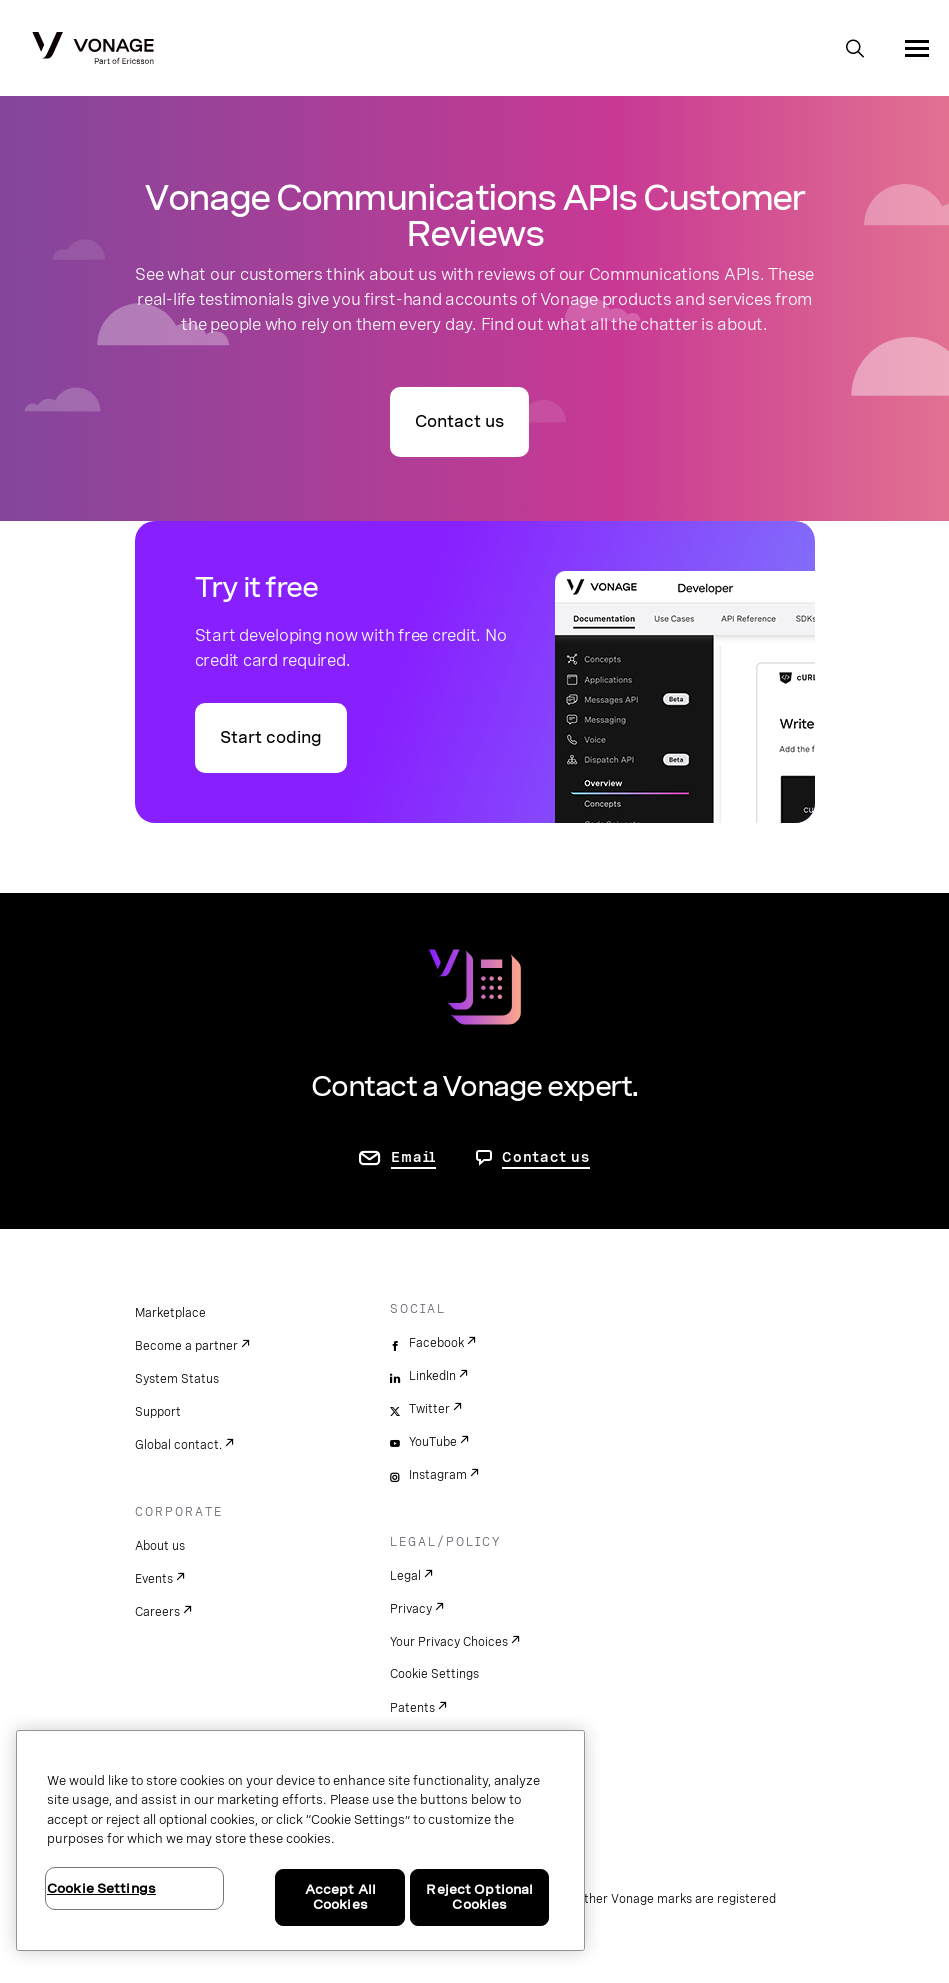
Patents (412, 1708)
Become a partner (186, 1346)
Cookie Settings (434, 1674)
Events (154, 1579)
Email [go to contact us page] (413, 1157)
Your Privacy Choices (449, 1642)
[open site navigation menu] (917, 48)
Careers (157, 1612)
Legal (405, 1576)
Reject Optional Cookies (479, 1897)
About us (160, 1546)
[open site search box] (855, 50)
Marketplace (170, 1313)
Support (158, 1412)
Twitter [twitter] (429, 1409)
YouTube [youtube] (433, 1442)
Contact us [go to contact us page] (459, 421)
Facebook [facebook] (436, 1343)
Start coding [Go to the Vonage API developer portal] (271, 737)
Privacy (411, 1609)
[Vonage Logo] (93, 50)
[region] (300, 1840)
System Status (177, 1379)
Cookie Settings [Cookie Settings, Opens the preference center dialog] (101, 1888)
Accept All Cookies (340, 1897)
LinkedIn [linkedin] (432, 1376)
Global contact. (178, 1445)
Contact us (546, 1157)
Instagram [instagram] (438, 1475)
